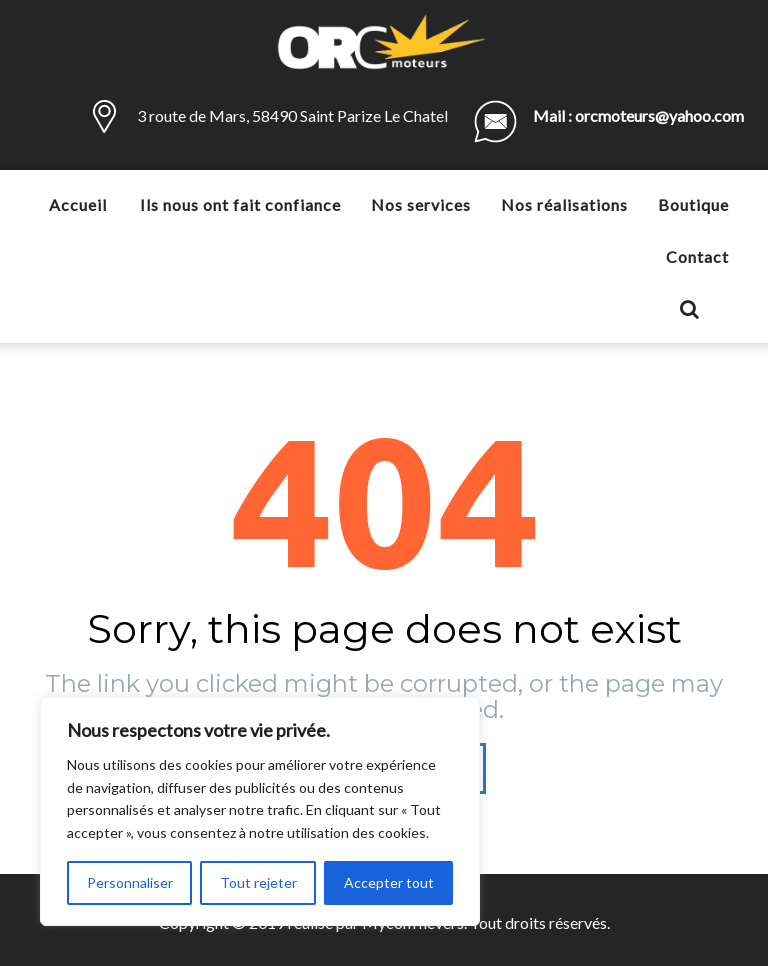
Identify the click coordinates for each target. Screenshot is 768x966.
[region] (260, 811)
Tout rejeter (258, 882)
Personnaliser (130, 882)
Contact (697, 256)
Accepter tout (389, 882)
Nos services (421, 204)
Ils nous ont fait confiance (240, 204)
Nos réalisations (564, 204)
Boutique (693, 204)
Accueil (78, 204)
